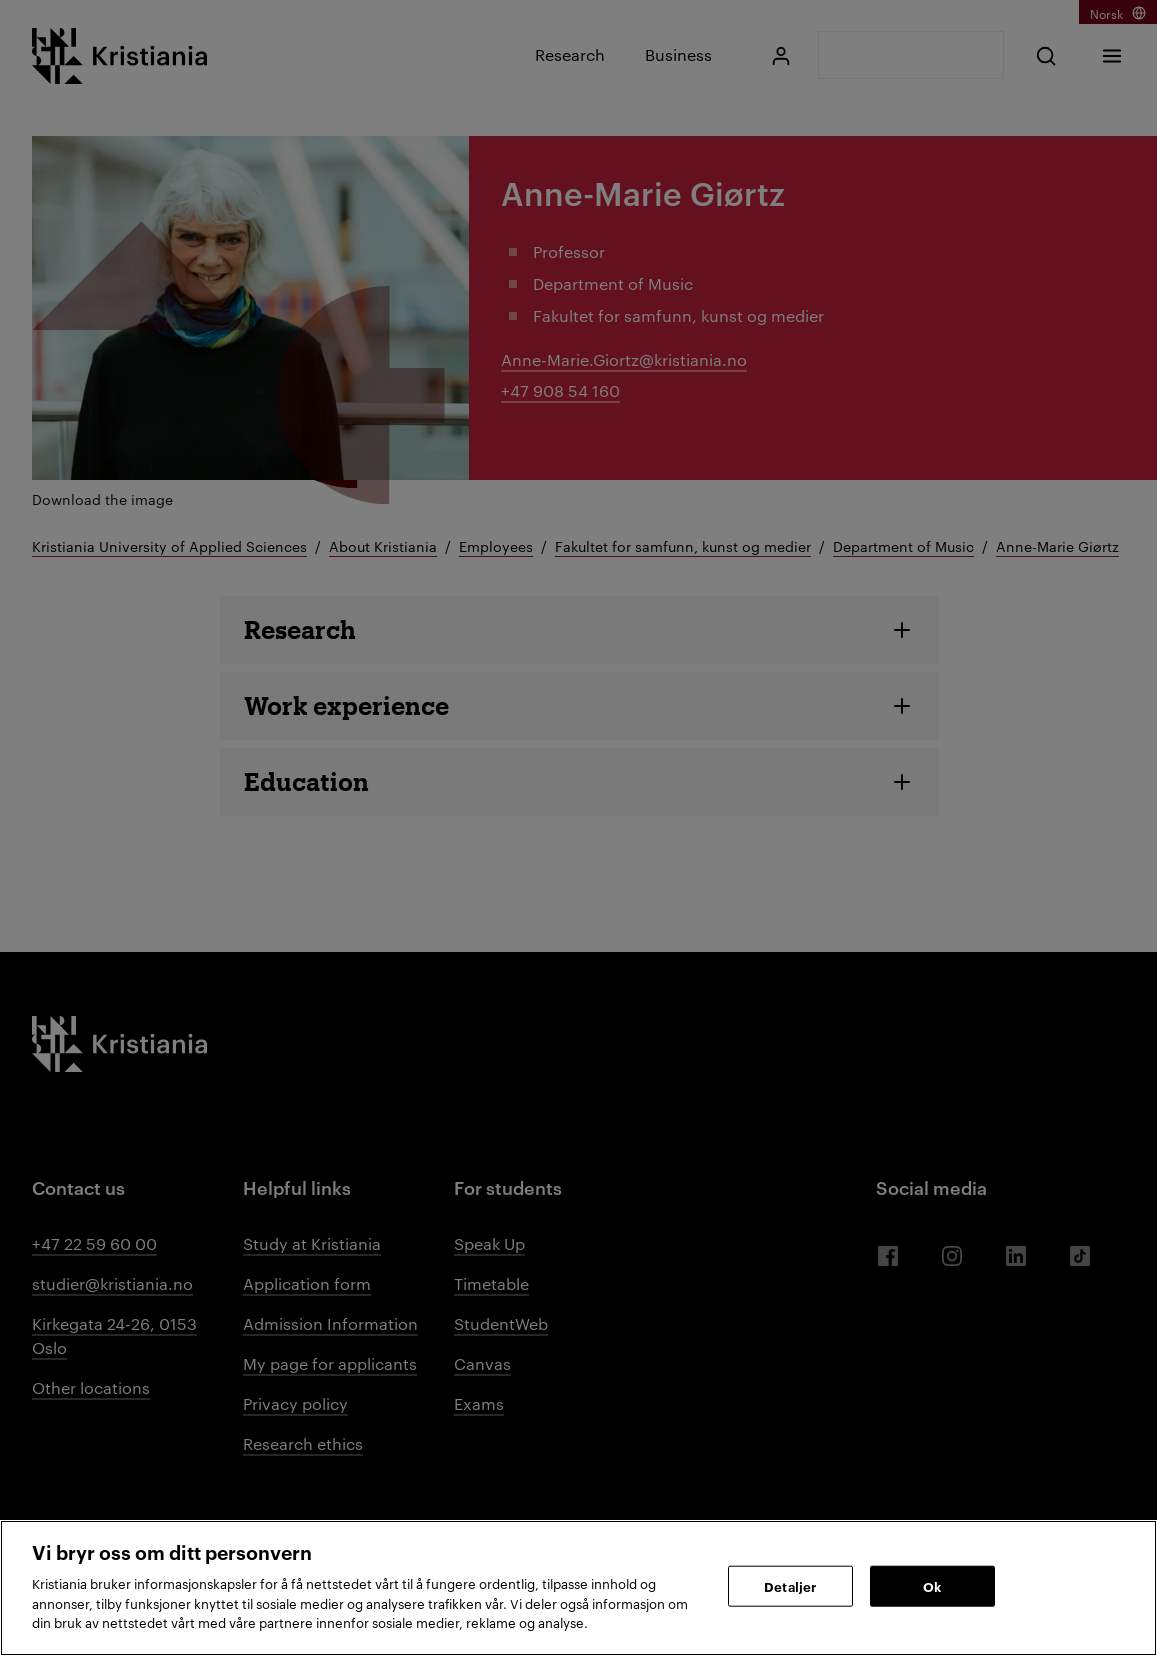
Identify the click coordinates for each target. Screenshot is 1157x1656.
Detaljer (790, 1585)
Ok (932, 1585)
